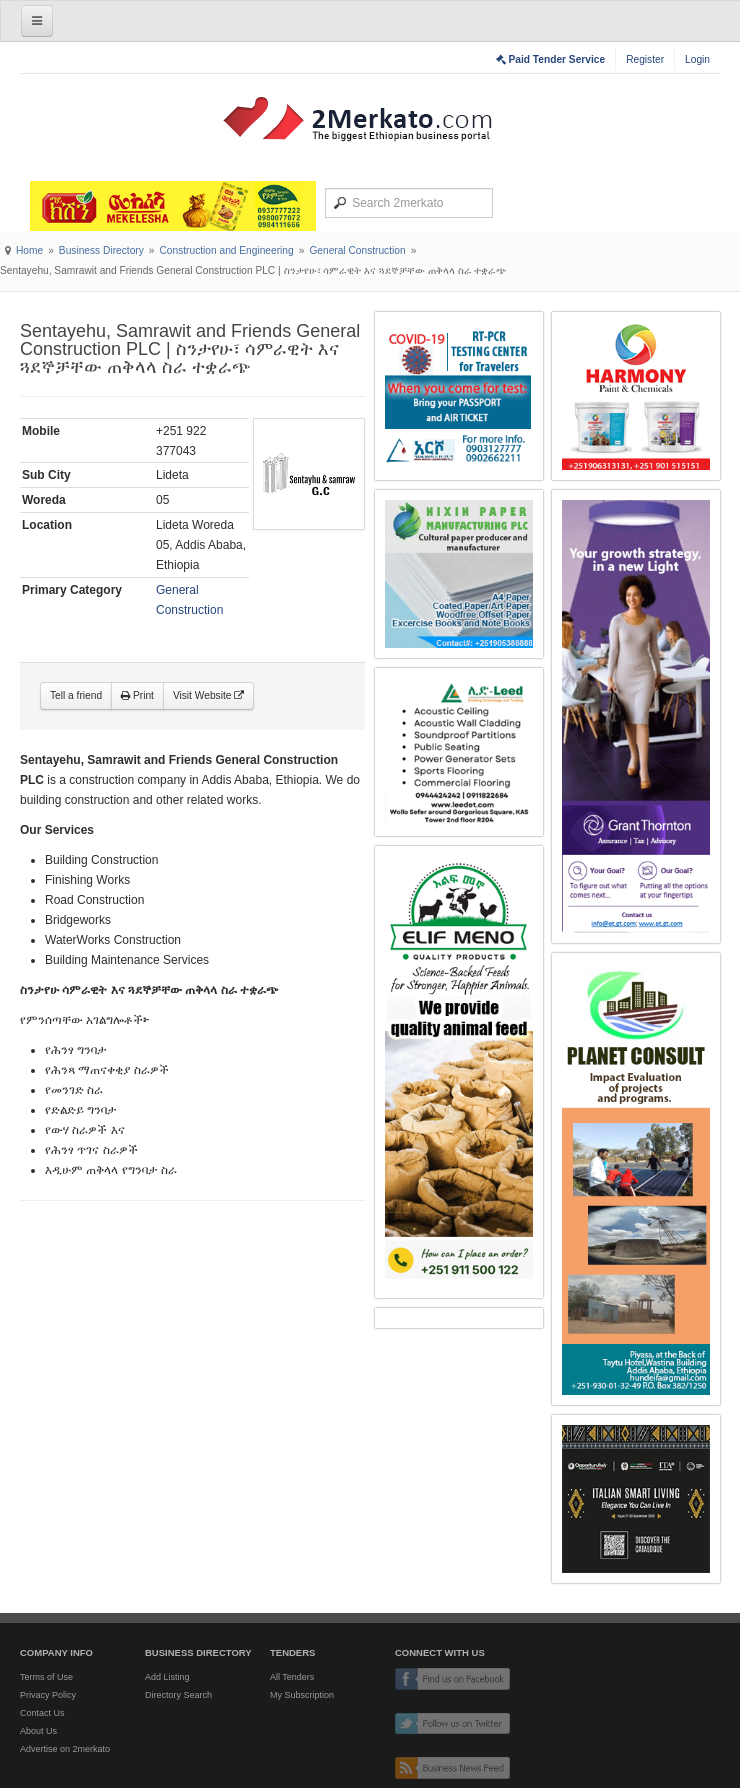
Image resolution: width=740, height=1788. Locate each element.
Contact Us (42, 1713)
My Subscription (302, 1695)
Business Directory (101, 250)
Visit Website (208, 695)
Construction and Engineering (226, 250)
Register (645, 59)
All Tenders (292, 1677)
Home (29, 250)
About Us (38, 1731)
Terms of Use (46, 1677)
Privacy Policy (48, 1695)
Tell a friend (76, 695)
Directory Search (178, 1695)
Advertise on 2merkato (65, 1749)
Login (697, 59)
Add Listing (167, 1677)
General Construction (357, 250)
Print (137, 695)
